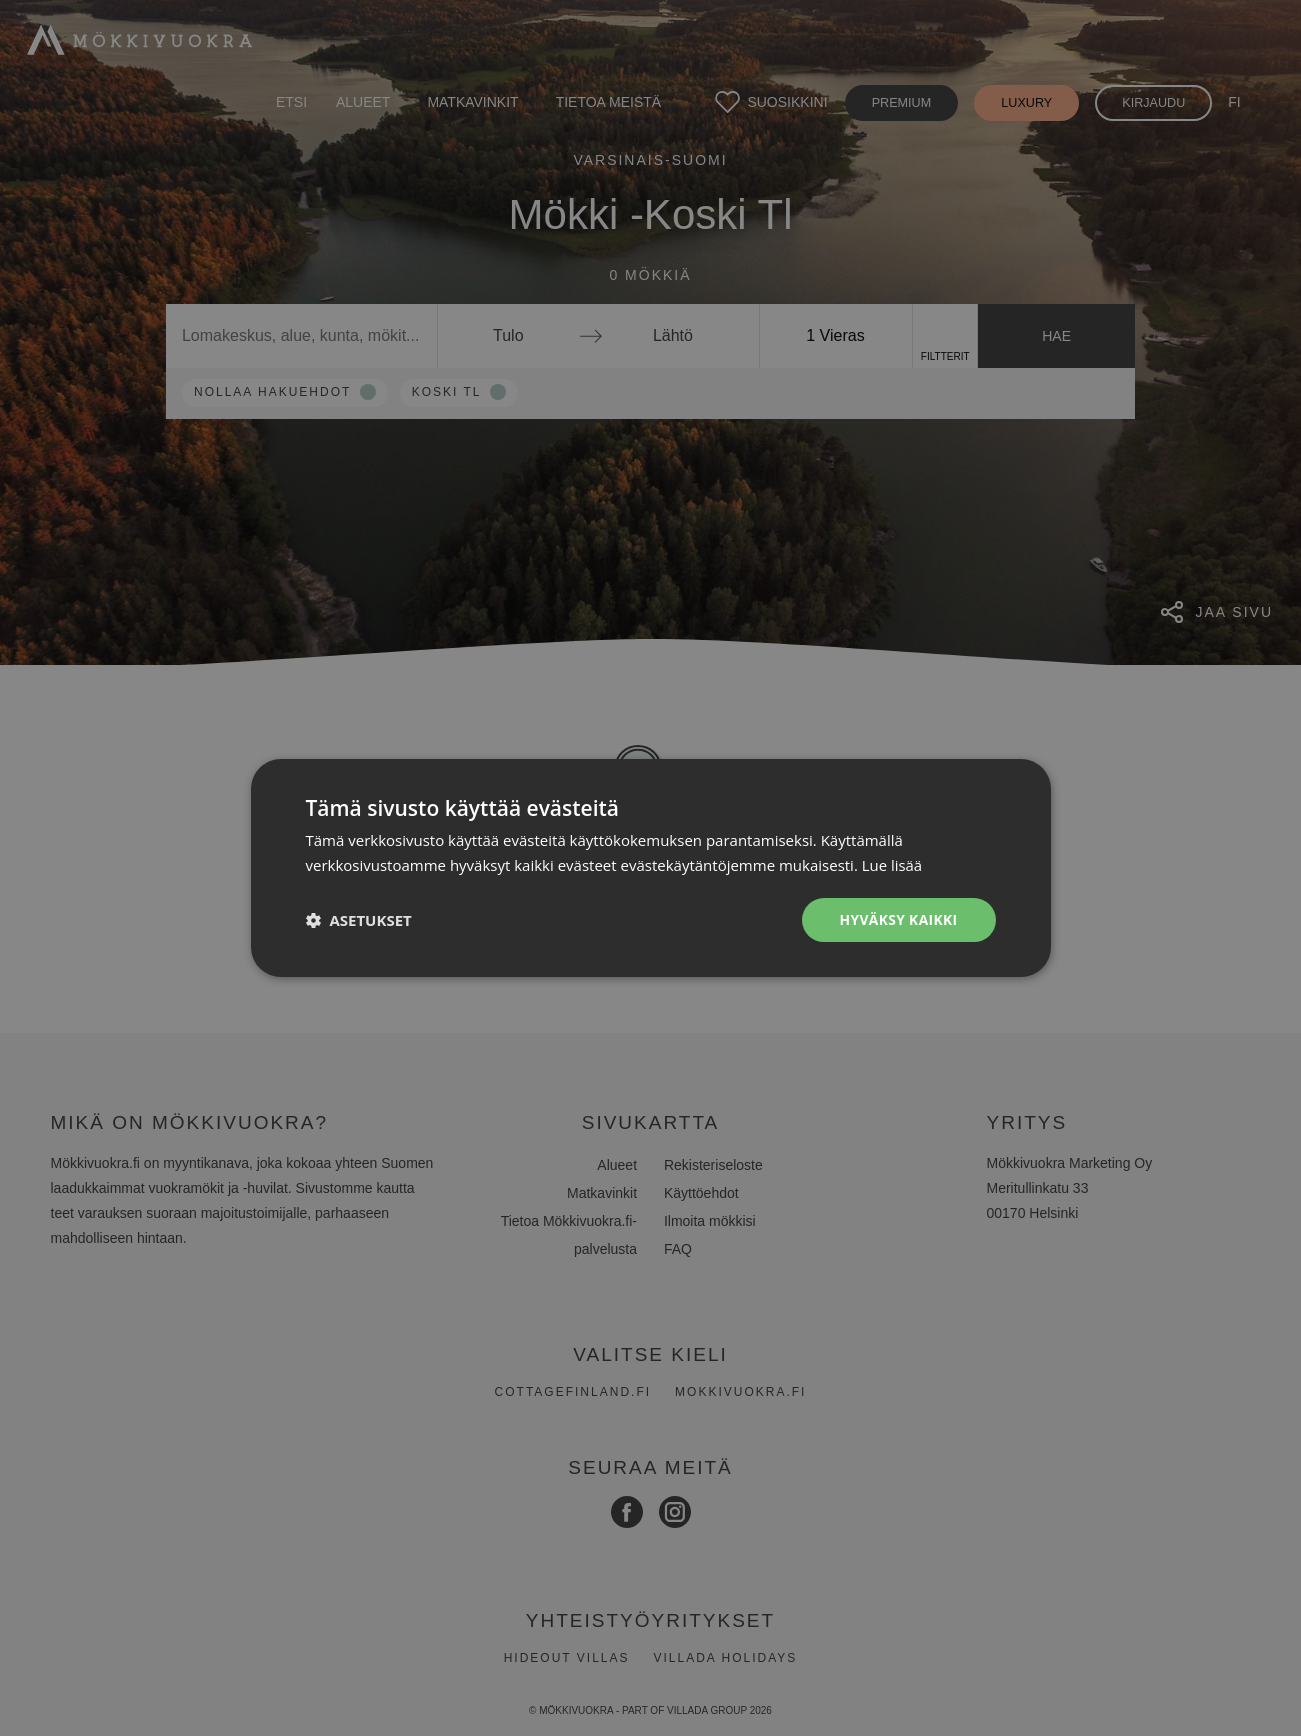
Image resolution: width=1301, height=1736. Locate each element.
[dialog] (650, 868)
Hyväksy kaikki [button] (897, 919)
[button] (359, 920)
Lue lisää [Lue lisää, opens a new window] (892, 865)
